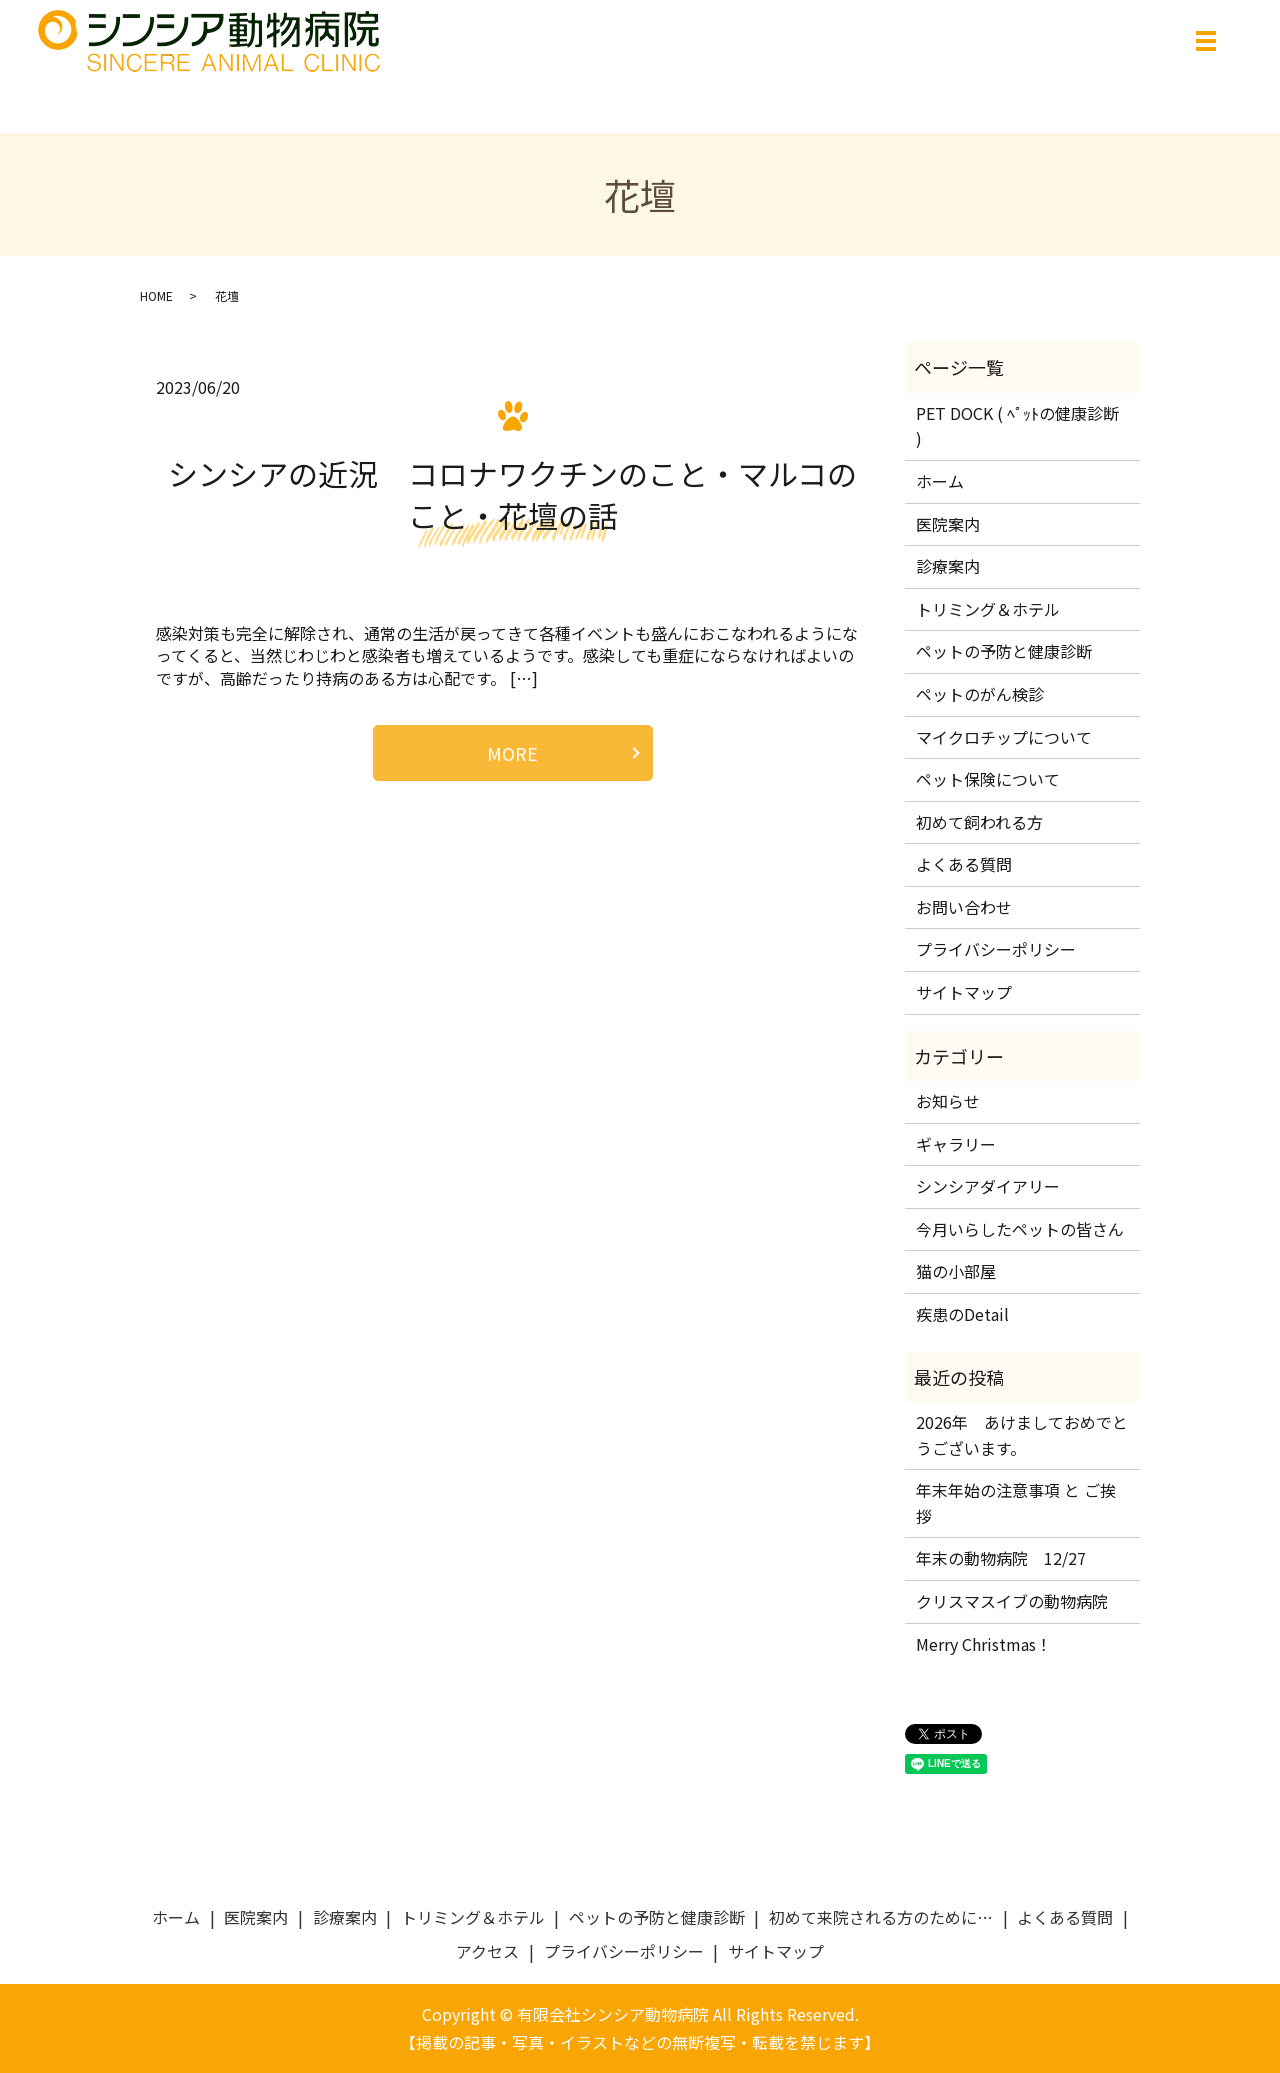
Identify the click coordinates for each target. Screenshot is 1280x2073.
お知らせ (948, 1101)
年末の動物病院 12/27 (1001, 1558)
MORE (512, 753)
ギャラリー (956, 1144)
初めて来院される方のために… (881, 1917)
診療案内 (948, 566)
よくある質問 (964, 864)
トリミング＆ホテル (988, 609)
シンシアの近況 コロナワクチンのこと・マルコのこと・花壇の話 (512, 494)
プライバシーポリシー (996, 949)
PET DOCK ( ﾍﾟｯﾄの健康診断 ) (1017, 426)
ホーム (940, 481)
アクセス (487, 1951)
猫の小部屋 (956, 1271)
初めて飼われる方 (979, 822)
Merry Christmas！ (984, 1644)
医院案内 (948, 524)
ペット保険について (988, 779)
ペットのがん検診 (980, 694)
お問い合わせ (964, 907)
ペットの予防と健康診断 (1004, 651)
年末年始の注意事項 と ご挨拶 (1016, 1503)
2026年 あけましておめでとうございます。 (1022, 1435)
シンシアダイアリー (988, 1186)
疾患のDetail (962, 1314)
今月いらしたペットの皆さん (1020, 1229)
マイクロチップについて (1004, 737)
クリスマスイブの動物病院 (1012, 1601)
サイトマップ (964, 992)
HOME (156, 295)
